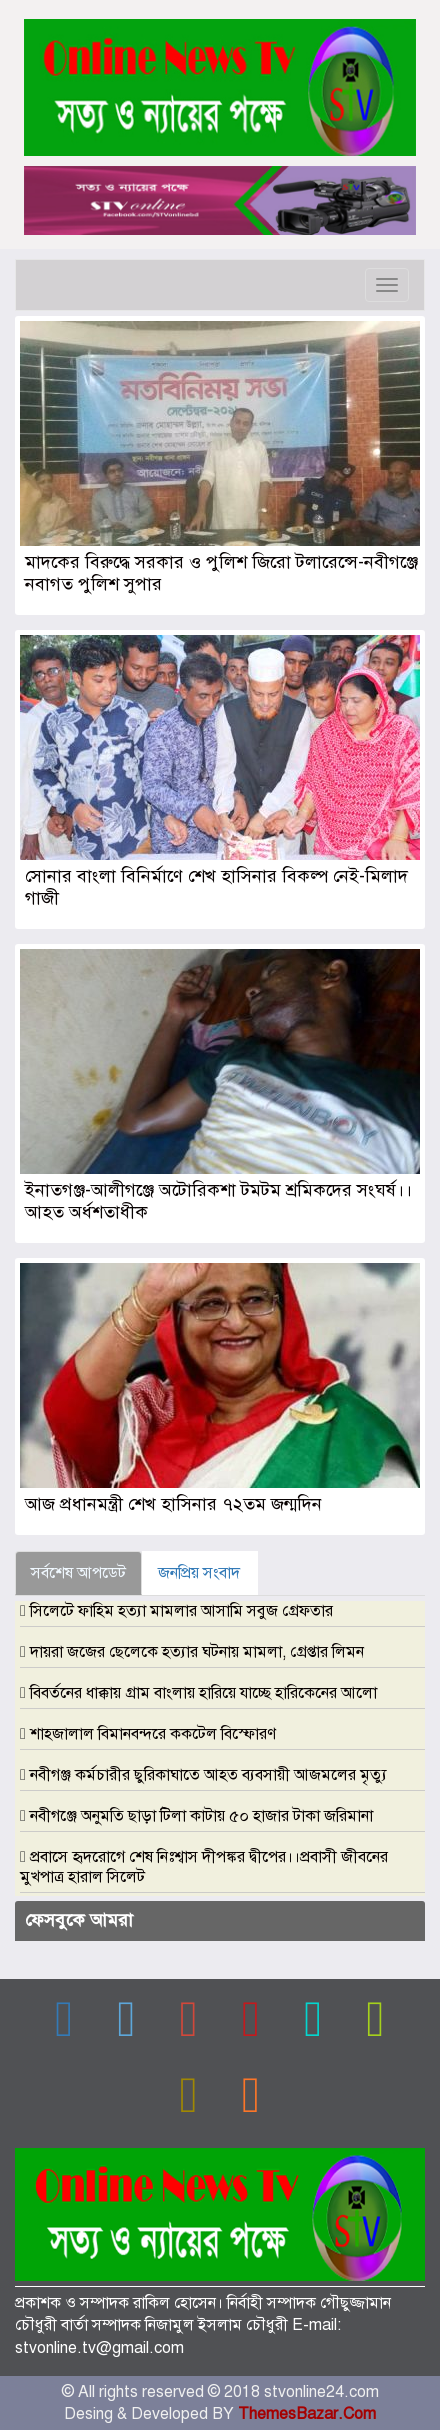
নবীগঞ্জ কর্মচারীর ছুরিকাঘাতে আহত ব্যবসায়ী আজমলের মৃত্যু (208, 1775)
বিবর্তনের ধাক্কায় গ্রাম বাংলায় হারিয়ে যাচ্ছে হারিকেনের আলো (203, 1693)
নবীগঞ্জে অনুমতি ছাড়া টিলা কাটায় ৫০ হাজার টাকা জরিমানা (201, 1816)
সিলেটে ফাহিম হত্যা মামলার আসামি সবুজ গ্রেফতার (181, 1611)
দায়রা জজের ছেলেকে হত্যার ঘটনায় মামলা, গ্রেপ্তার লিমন (197, 1652)
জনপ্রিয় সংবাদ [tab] (199, 1573)
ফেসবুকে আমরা (79, 1920)
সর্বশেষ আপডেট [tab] (78, 1573)
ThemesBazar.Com (307, 2414)
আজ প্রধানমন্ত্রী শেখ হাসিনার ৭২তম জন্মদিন (173, 1504)
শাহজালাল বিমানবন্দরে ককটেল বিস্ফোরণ (153, 1734)
